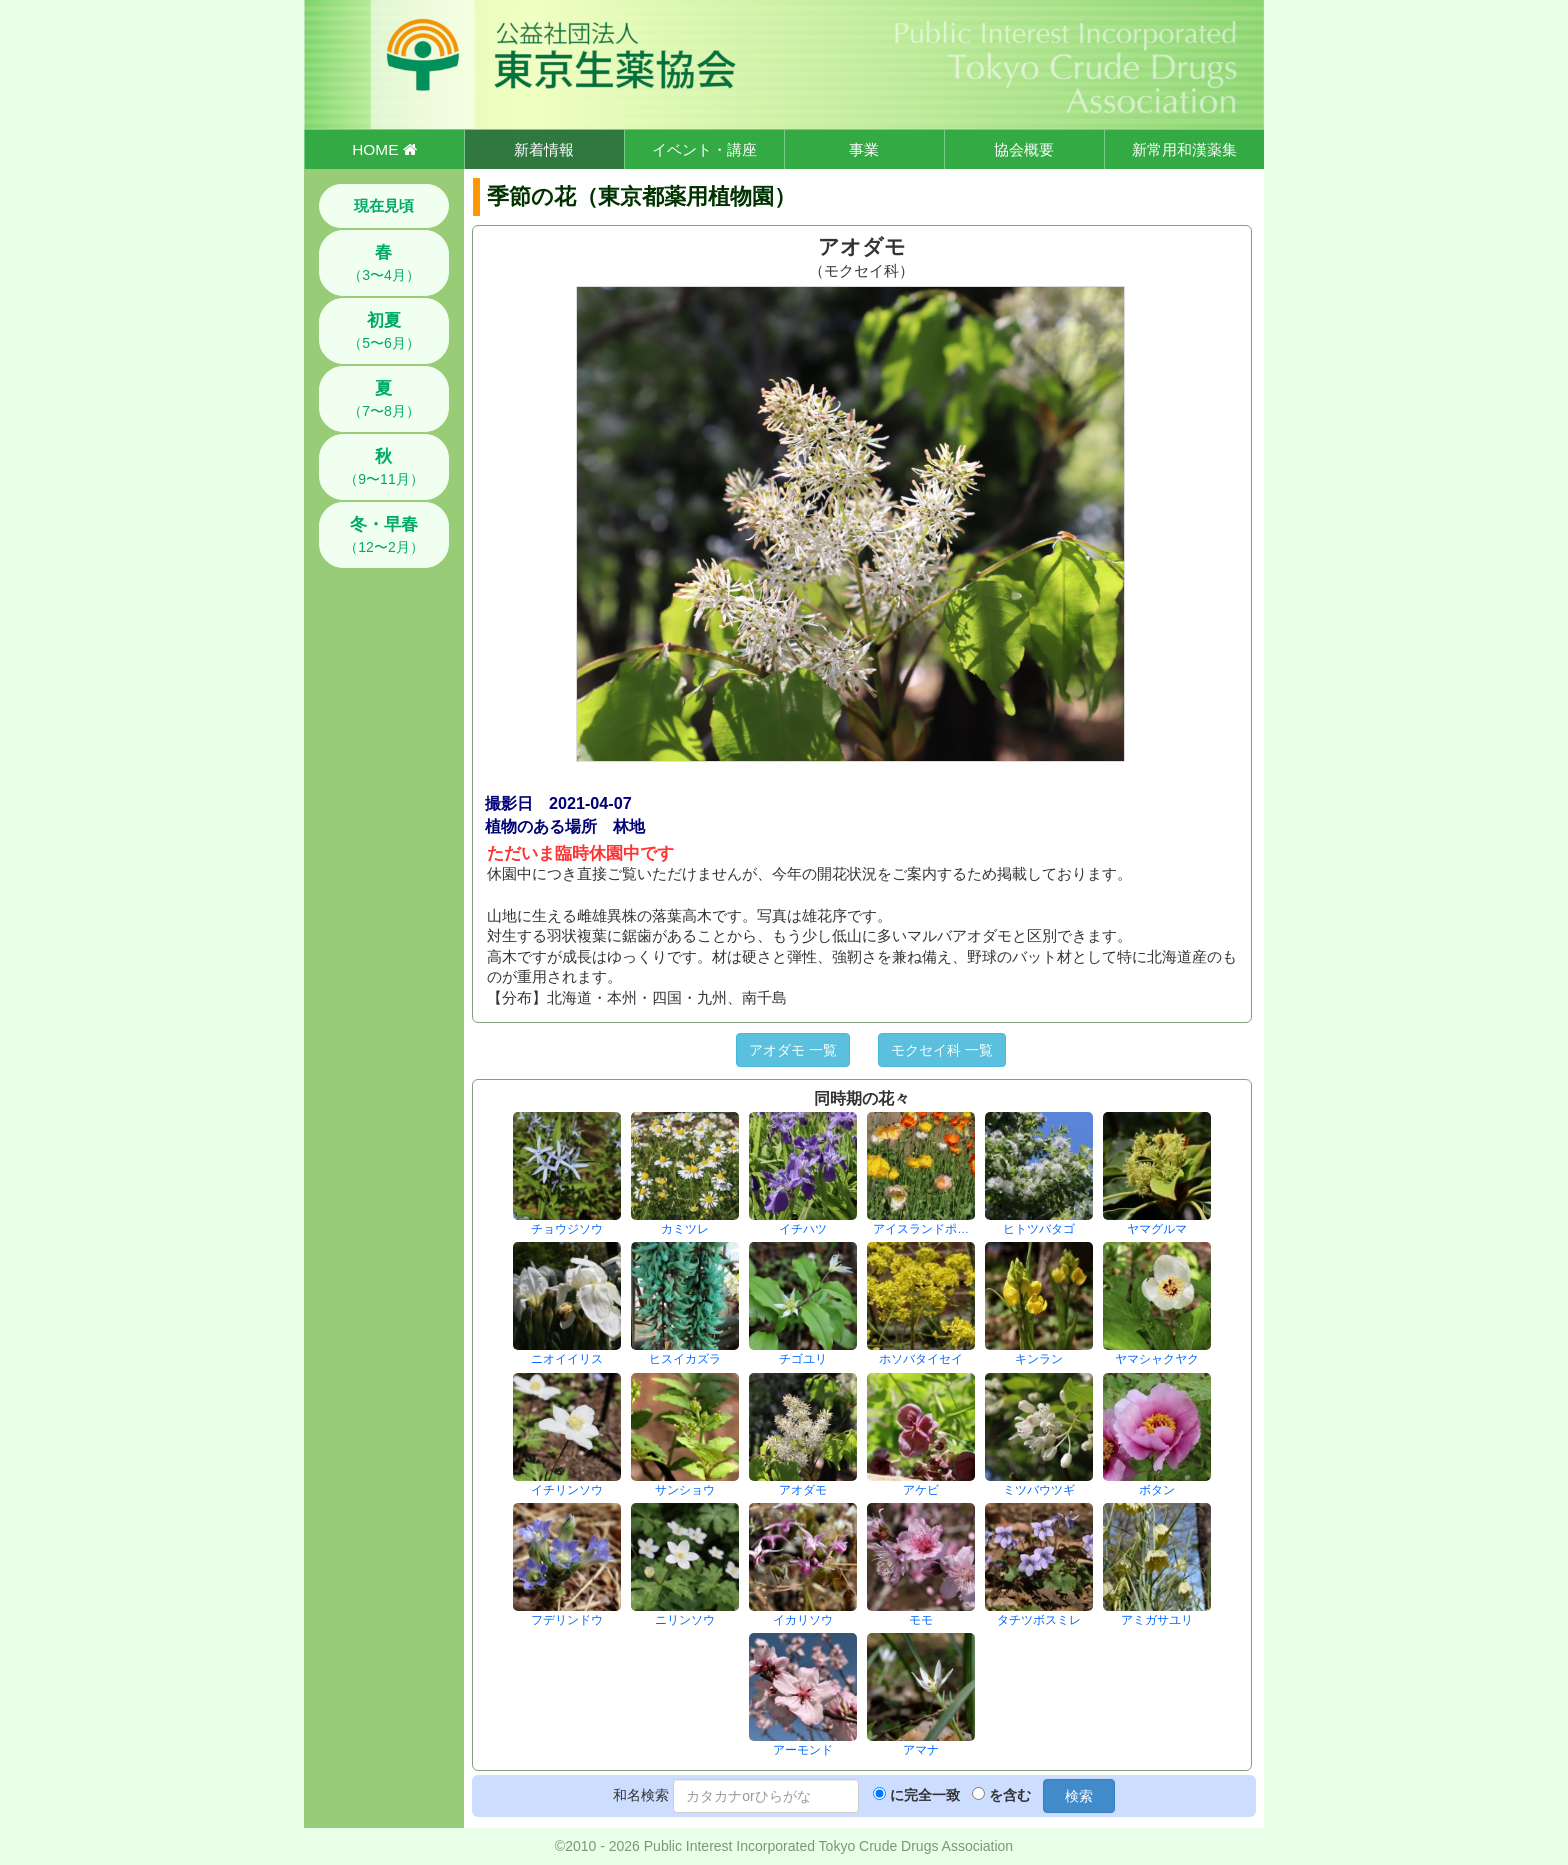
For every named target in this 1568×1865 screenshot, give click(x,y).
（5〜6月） (384, 331)
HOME (384, 149)
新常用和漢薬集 (1184, 149)
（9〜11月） (383, 467)
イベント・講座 (704, 149)
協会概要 (1024, 149)
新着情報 (544, 149)
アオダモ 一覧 (793, 1050)
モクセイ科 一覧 (942, 1050)
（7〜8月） (384, 399)
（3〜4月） (384, 263)
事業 (864, 149)
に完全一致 (925, 1795)
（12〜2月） (383, 535)
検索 (1079, 1796)
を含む (1010, 1795)
